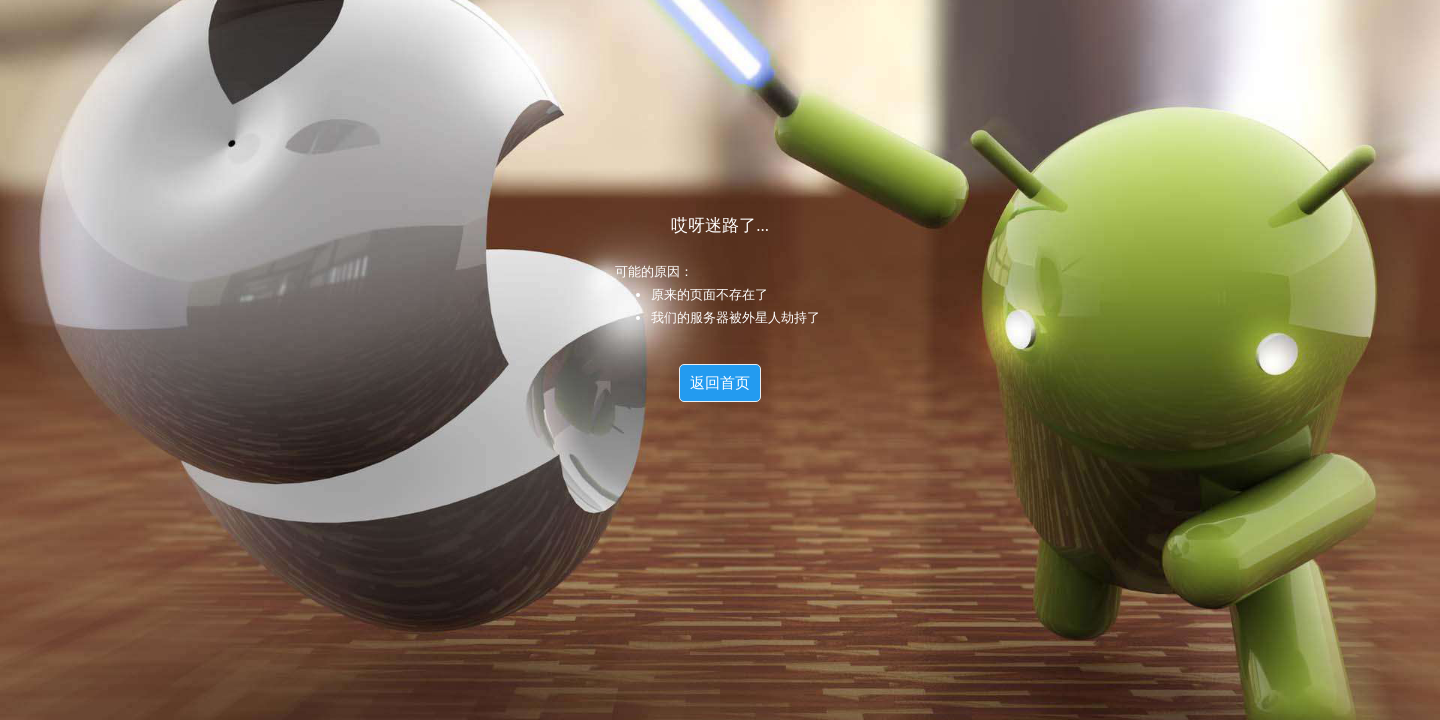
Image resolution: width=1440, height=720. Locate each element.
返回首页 (720, 383)
